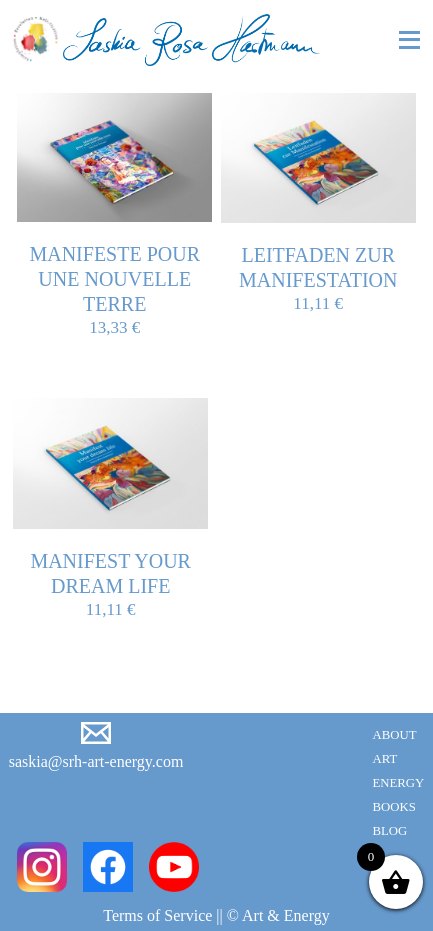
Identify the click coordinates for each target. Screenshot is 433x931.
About (394, 735)
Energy (398, 783)
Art (384, 759)
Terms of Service (157, 915)
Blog (389, 831)
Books (393, 807)
